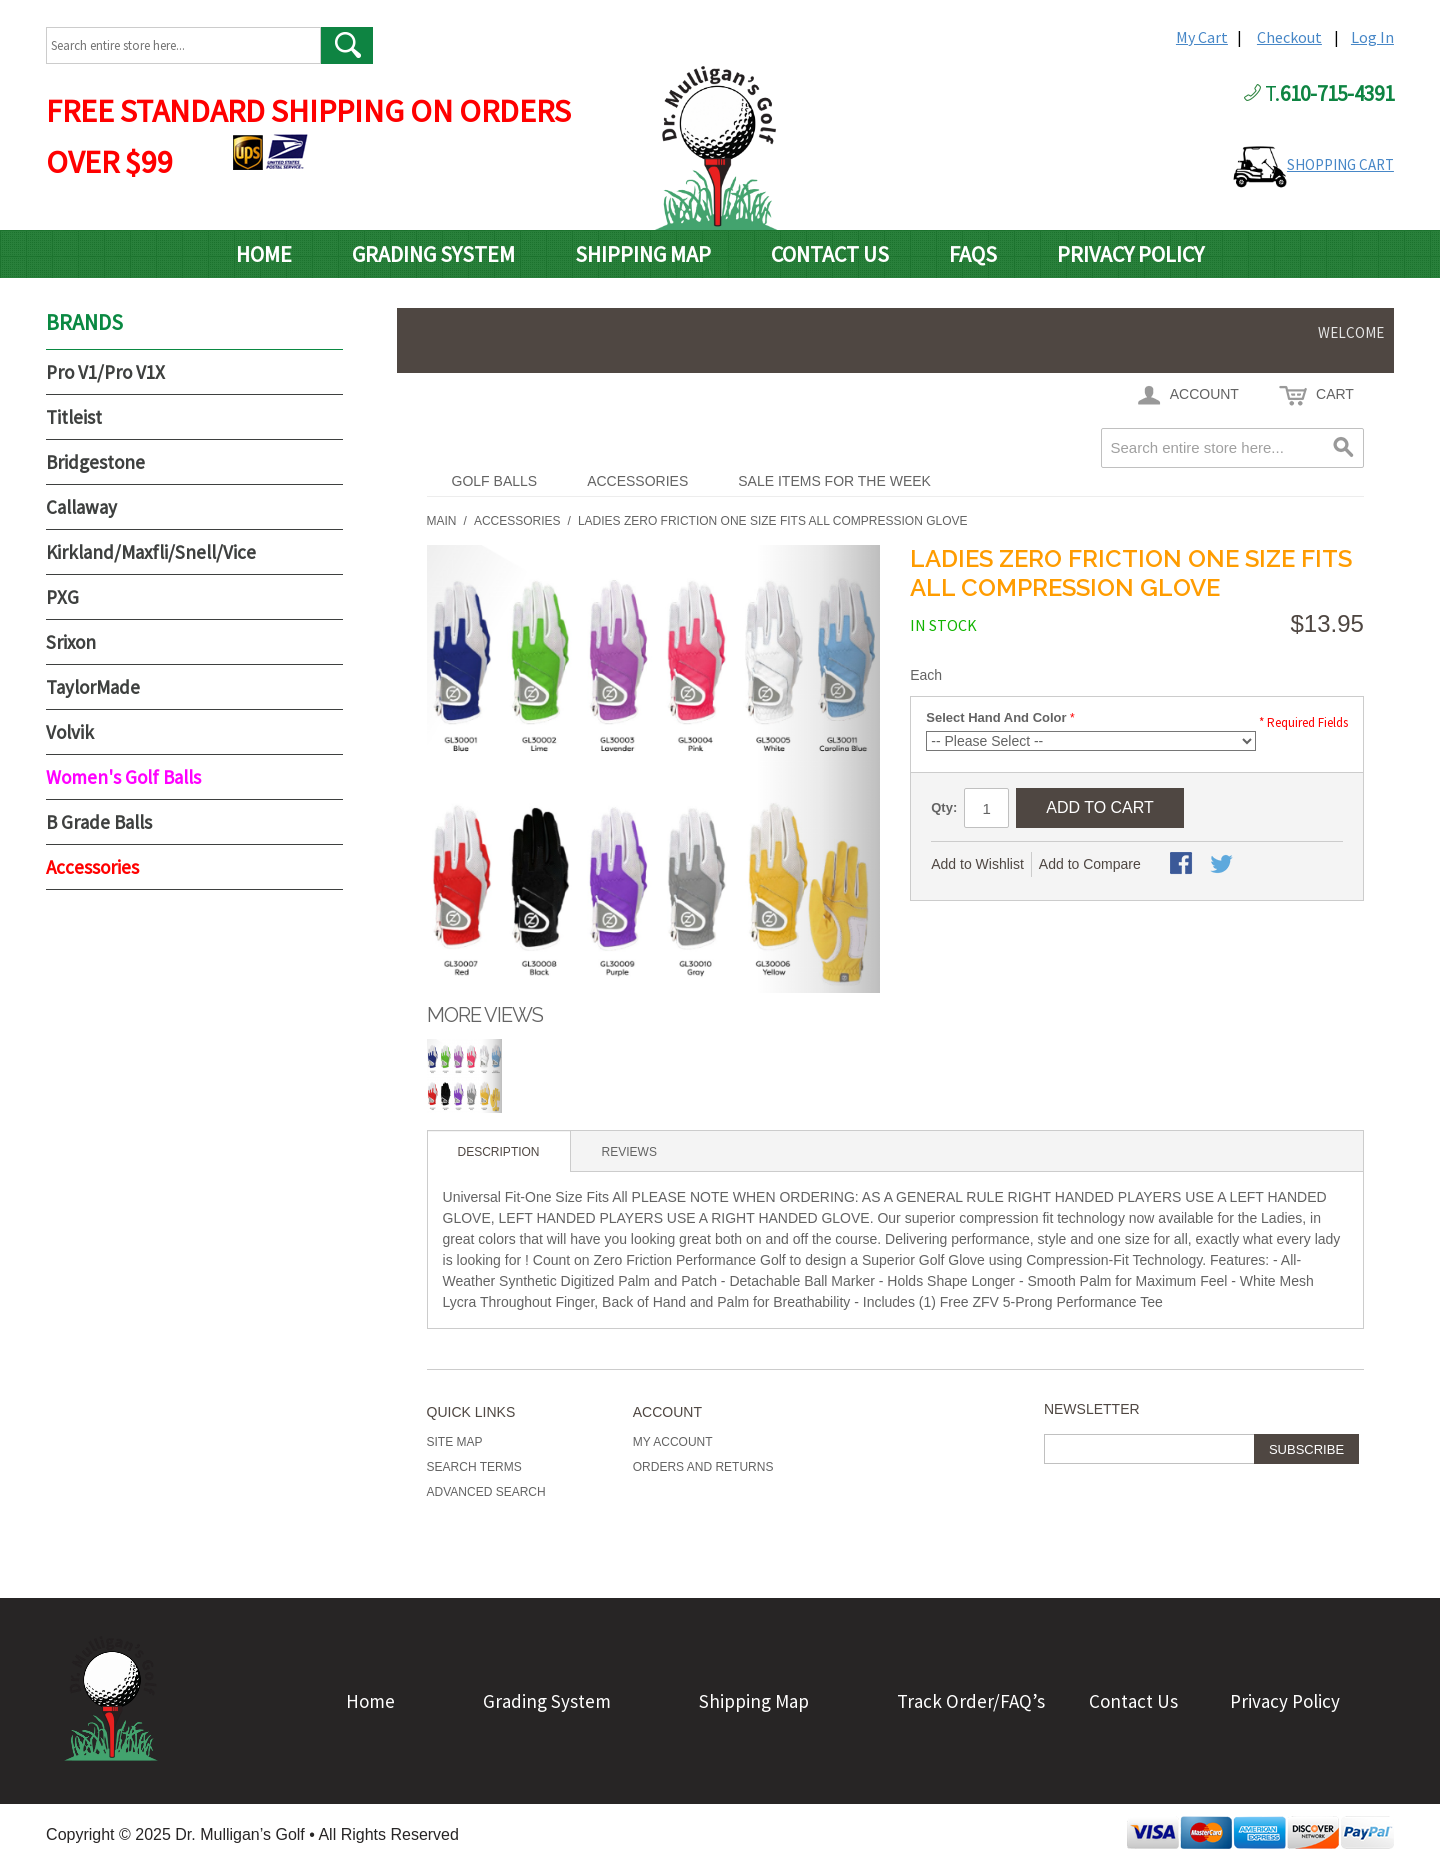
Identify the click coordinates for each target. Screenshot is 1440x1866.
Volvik (70, 732)
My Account (673, 1442)
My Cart (1202, 37)
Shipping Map (643, 254)
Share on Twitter (1223, 865)
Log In (1372, 37)
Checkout (1289, 37)
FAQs (973, 254)
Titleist (74, 417)
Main (442, 521)
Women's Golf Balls (123, 777)
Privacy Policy (1130, 254)
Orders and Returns (703, 1467)
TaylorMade (93, 687)
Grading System (433, 254)
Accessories (637, 481)
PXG (62, 597)
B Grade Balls (99, 822)
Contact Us (830, 254)
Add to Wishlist (977, 864)
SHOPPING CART (1340, 164)
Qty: (944, 807)
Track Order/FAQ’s (971, 1701)
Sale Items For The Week (834, 481)
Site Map (455, 1442)
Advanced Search (486, 1492)
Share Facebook (1183, 865)
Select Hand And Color (996, 717)
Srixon (71, 642)
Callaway (81, 507)
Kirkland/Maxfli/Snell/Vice (151, 552)
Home (264, 254)
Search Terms (474, 1467)
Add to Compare (1090, 864)
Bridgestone (95, 462)
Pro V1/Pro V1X (105, 372)
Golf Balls (495, 481)
